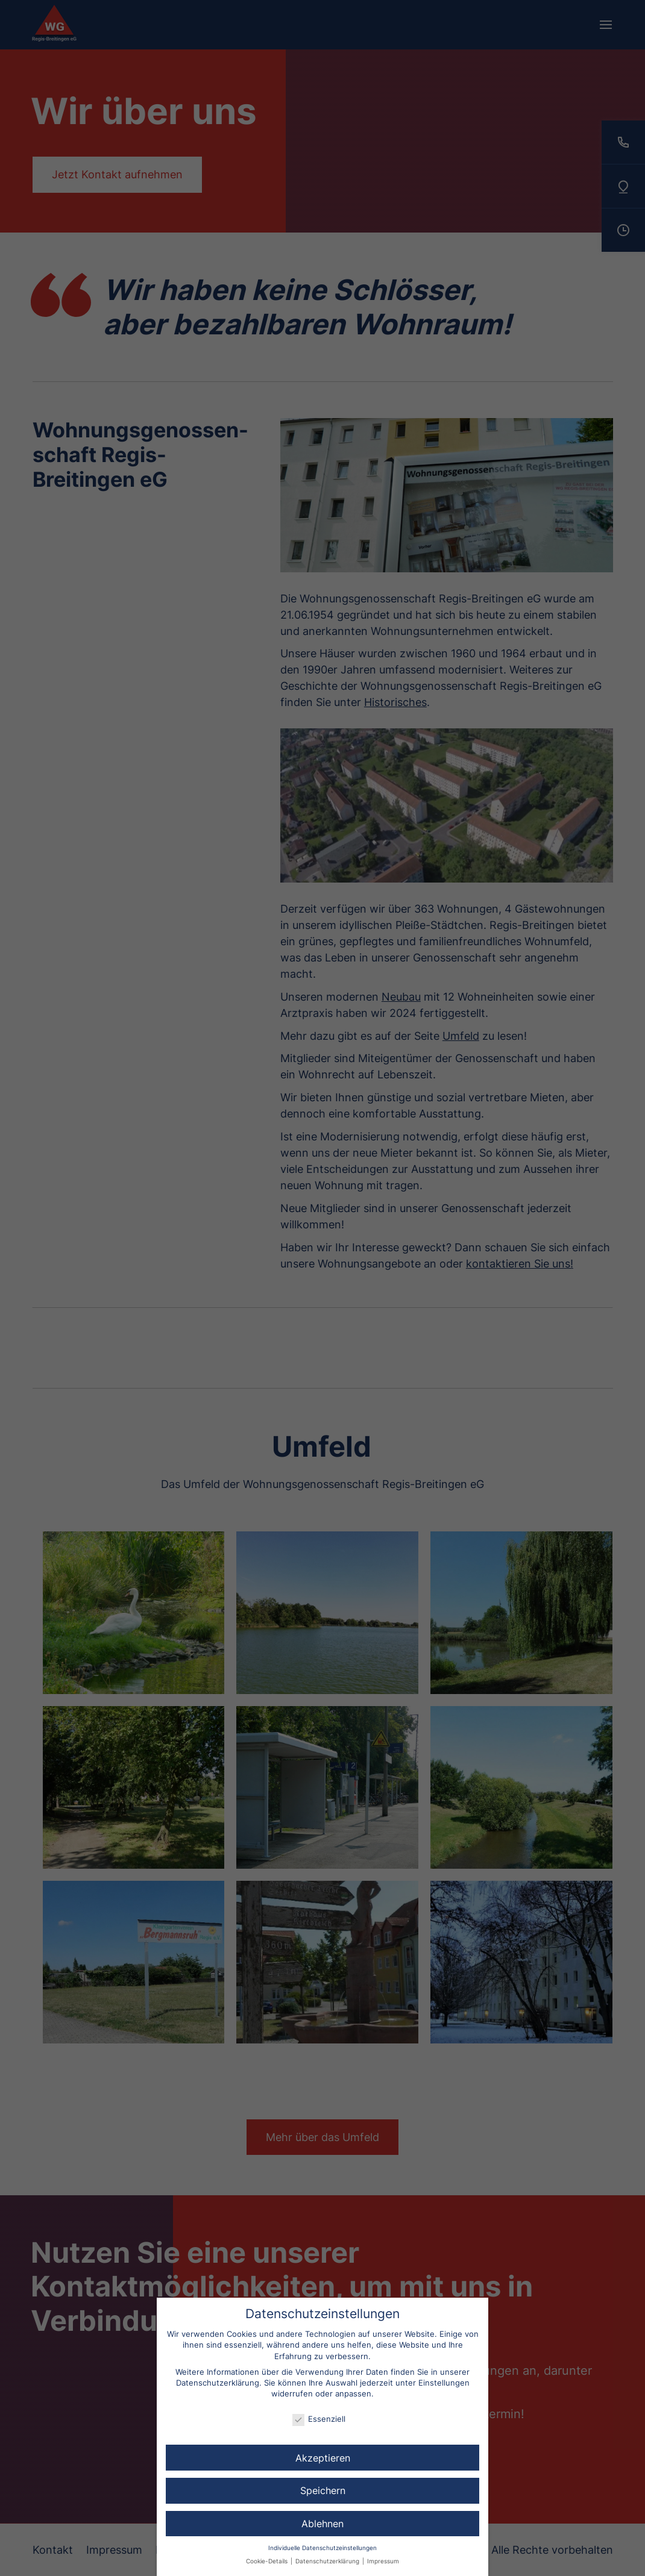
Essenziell (318, 2419)
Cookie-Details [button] (267, 2561)
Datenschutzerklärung (217, 2382)
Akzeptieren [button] (322, 2458)
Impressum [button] (383, 2561)
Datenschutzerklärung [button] (328, 2561)
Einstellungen (444, 2382)
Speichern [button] (322, 2490)
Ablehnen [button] (322, 2524)
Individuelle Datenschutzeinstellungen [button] (322, 2548)
